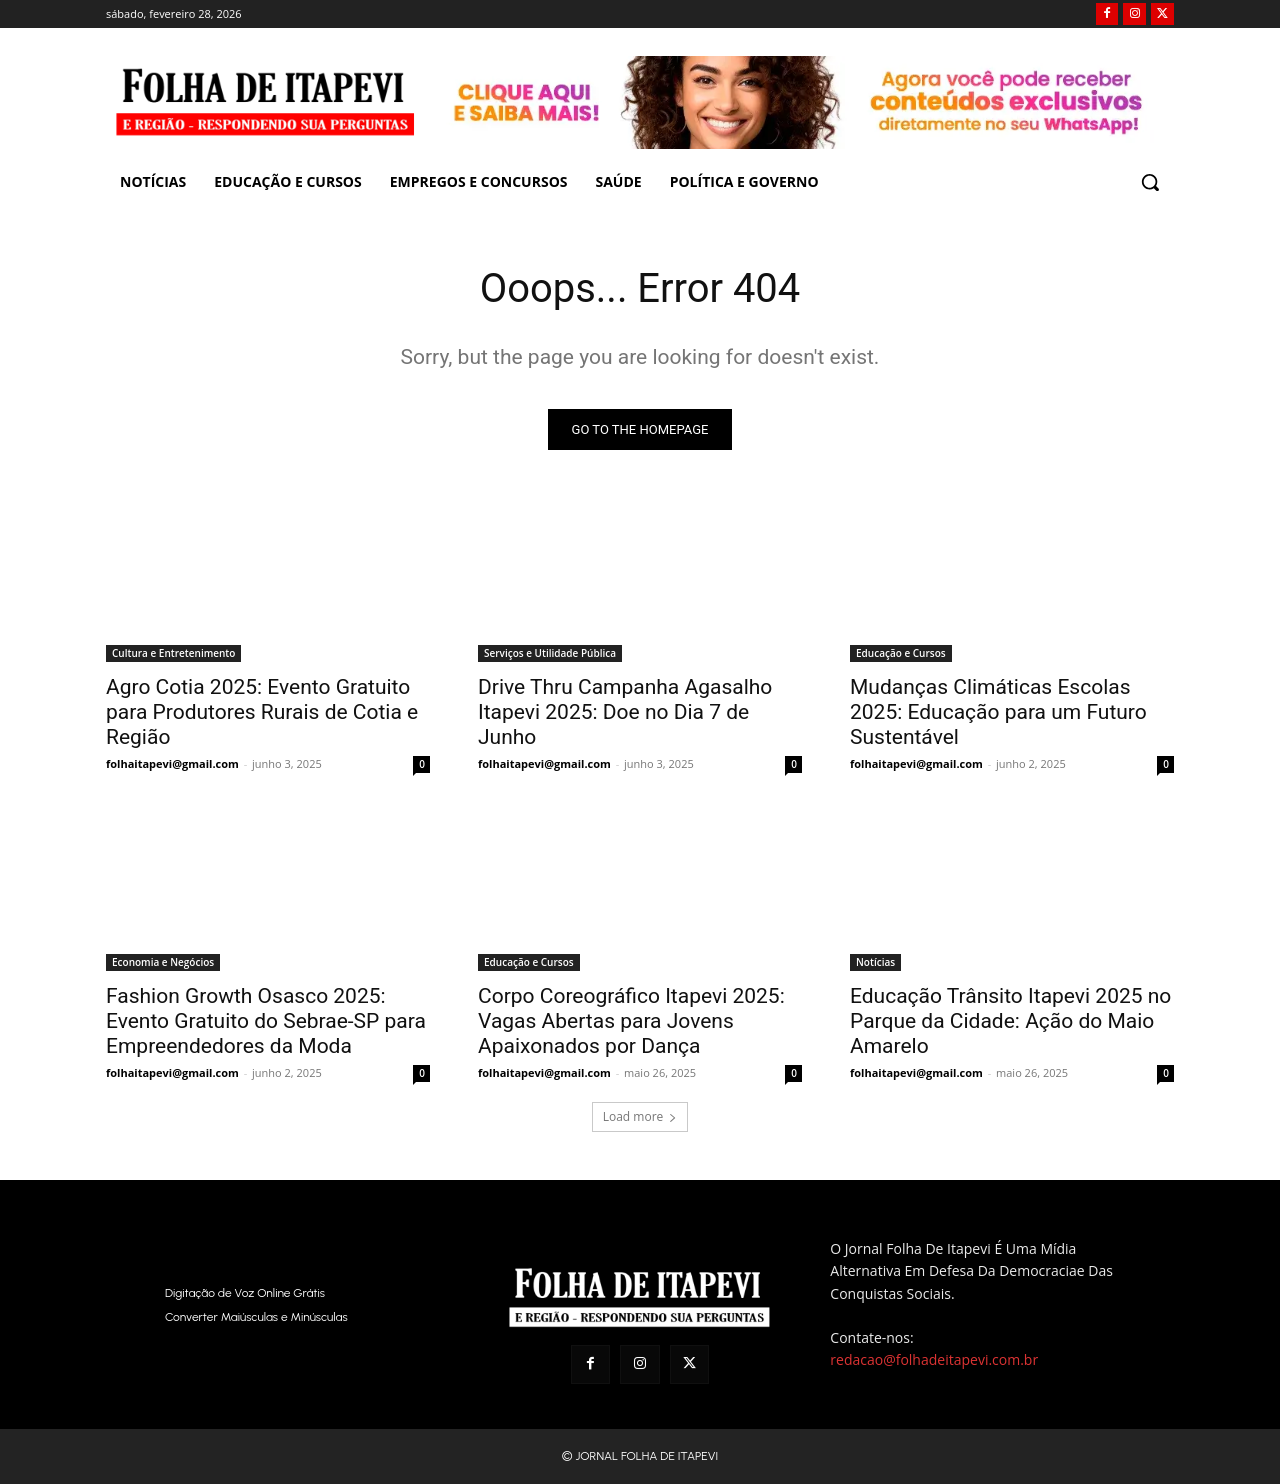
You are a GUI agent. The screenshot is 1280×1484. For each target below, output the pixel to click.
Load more (640, 1116)
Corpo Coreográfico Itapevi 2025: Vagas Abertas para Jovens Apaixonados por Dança (631, 1021)
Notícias (875, 962)
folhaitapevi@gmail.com (172, 763)
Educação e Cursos (901, 653)
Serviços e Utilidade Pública (550, 653)
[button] (1150, 182)
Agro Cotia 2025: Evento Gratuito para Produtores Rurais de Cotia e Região (262, 712)
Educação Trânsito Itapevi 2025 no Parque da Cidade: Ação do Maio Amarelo (1010, 1021)
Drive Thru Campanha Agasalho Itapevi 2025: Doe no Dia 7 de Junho (625, 712)
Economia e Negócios (163, 962)
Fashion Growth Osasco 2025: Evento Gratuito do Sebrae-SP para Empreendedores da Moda (266, 1021)
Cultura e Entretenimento (173, 653)
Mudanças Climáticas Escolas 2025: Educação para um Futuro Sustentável (998, 712)
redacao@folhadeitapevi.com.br (934, 1359)
